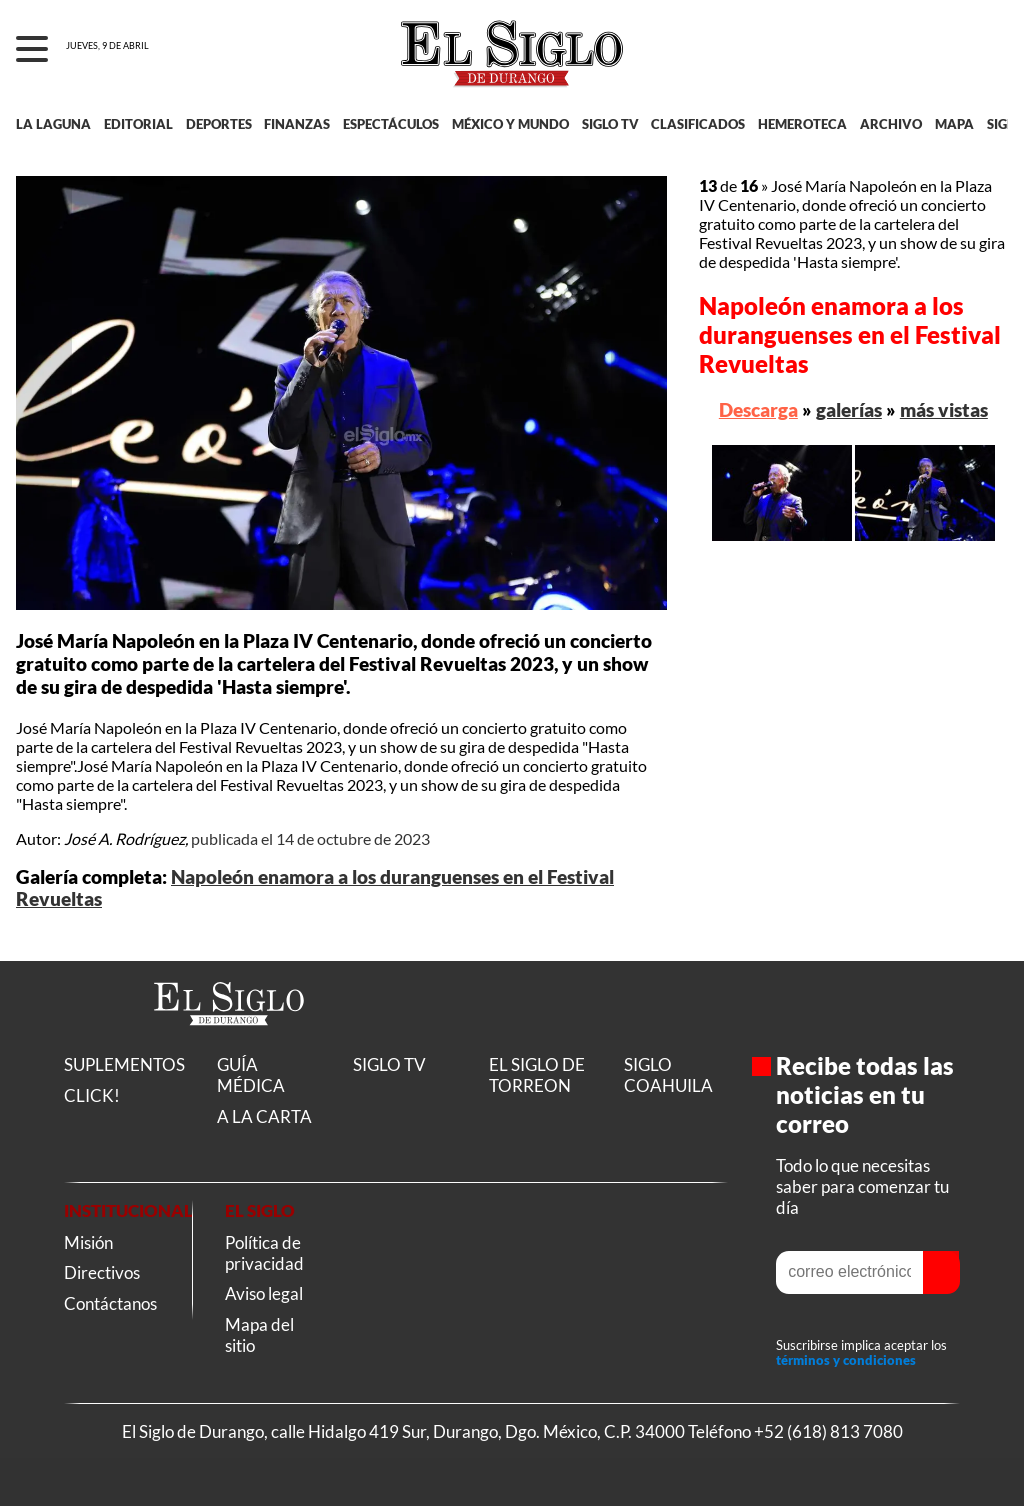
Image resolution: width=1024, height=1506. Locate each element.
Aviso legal (264, 1293)
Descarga (758, 409)
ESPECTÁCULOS (391, 124)
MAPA (954, 124)
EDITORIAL (138, 124)
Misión (88, 1242)
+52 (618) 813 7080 (828, 1431)
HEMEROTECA (802, 124)
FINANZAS (297, 124)
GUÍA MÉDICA (251, 1075)
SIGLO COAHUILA (668, 1075)
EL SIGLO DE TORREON (537, 1075)
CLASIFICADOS (698, 124)
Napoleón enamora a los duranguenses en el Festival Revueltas (850, 334)
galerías (849, 409)
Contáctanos (110, 1303)
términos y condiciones (846, 1361)
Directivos (102, 1272)
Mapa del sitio (259, 1335)
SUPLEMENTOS (124, 1064)
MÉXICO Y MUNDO (510, 124)
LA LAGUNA (53, 124)
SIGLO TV (610, 124)
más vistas (944, 409)
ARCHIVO (891, 124)
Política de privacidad (264, 1253)
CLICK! (92, 1095)
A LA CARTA (264, 1116)
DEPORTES (219, 124)
